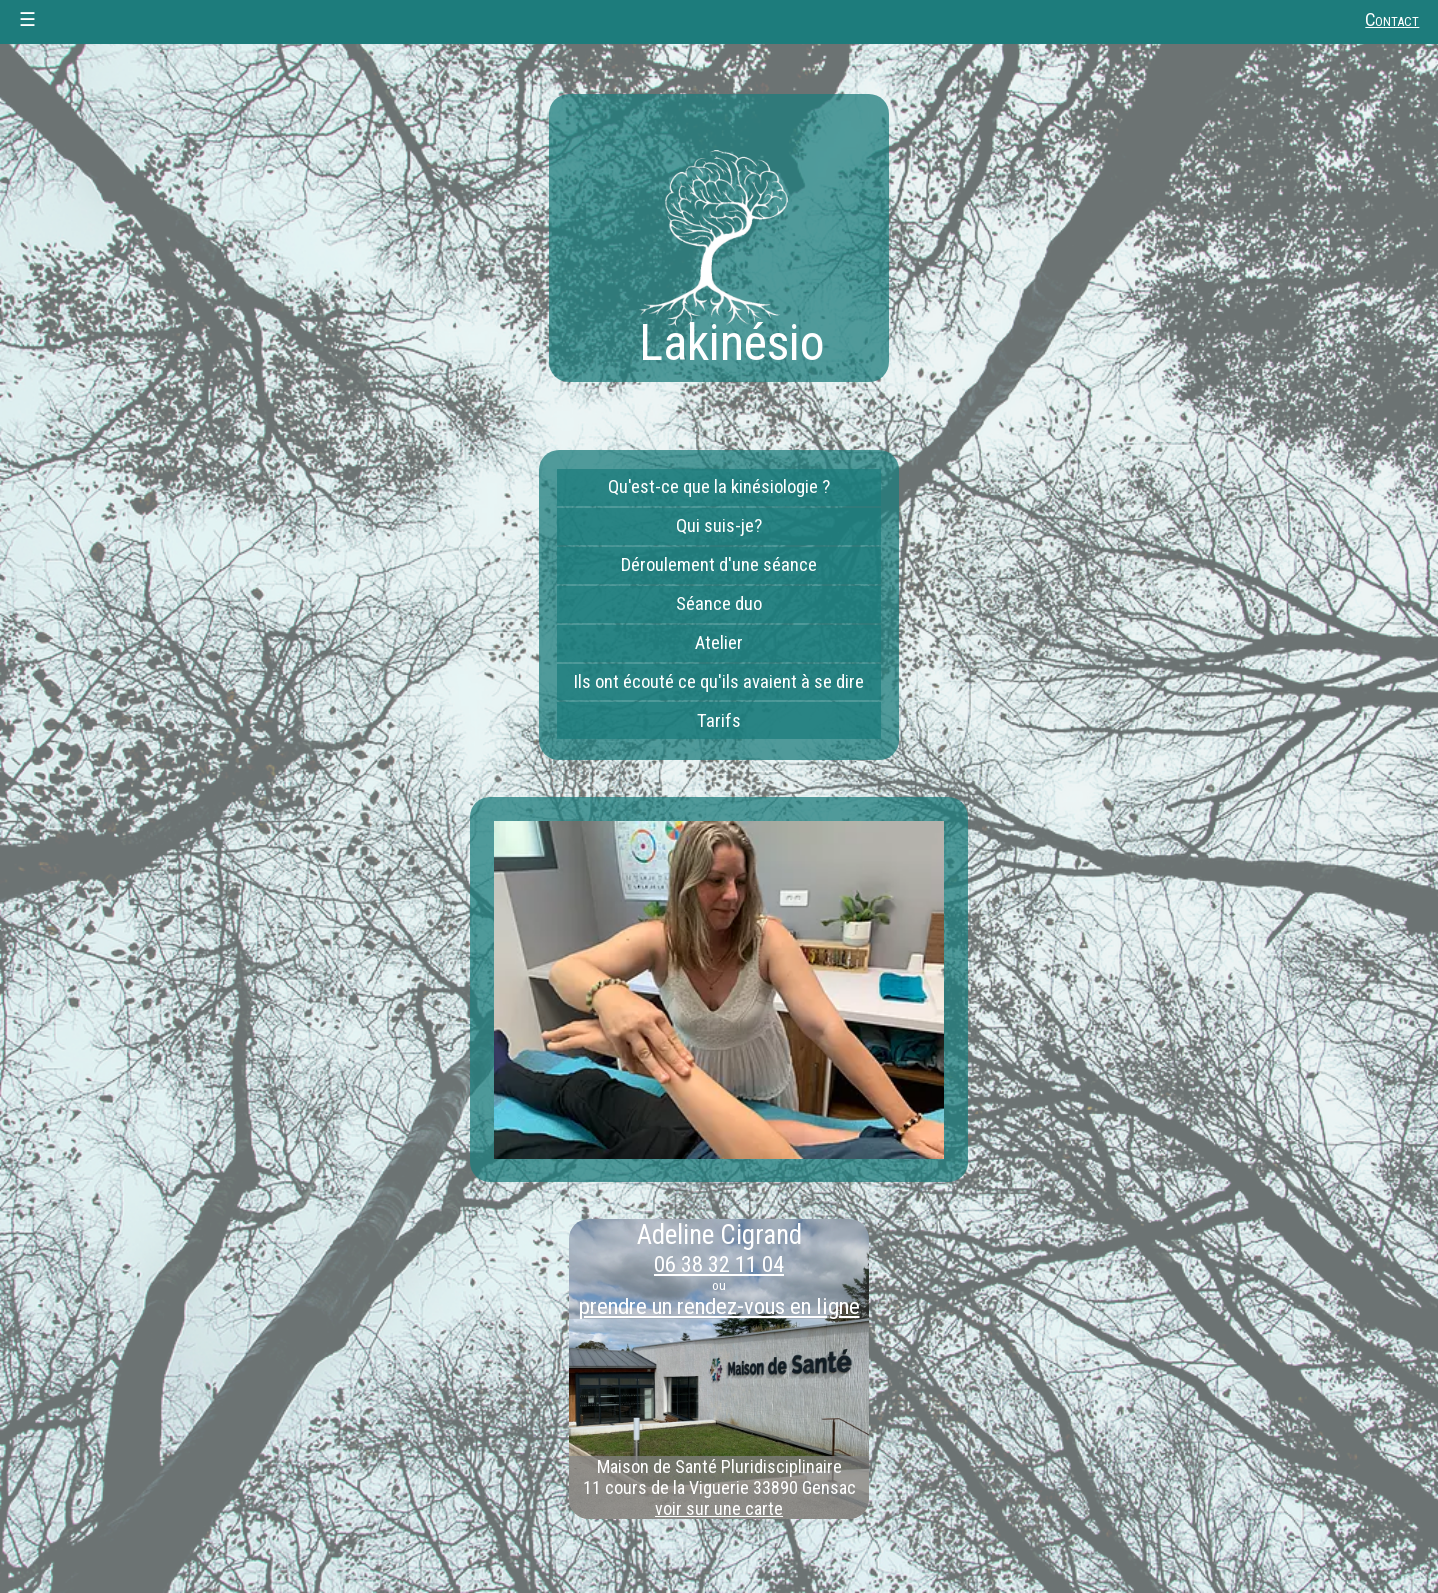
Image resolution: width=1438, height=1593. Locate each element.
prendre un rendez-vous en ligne (719, 1306)
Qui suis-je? (719, 526)
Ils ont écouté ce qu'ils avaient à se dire (719, 682)
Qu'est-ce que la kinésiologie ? (719, 487)
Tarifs (719, 721)
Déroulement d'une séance (719, 565)
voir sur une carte (719, 1508)
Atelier (719, 643)
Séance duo (719, 604)
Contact (1392, 20)
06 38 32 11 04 (719, 1264)
